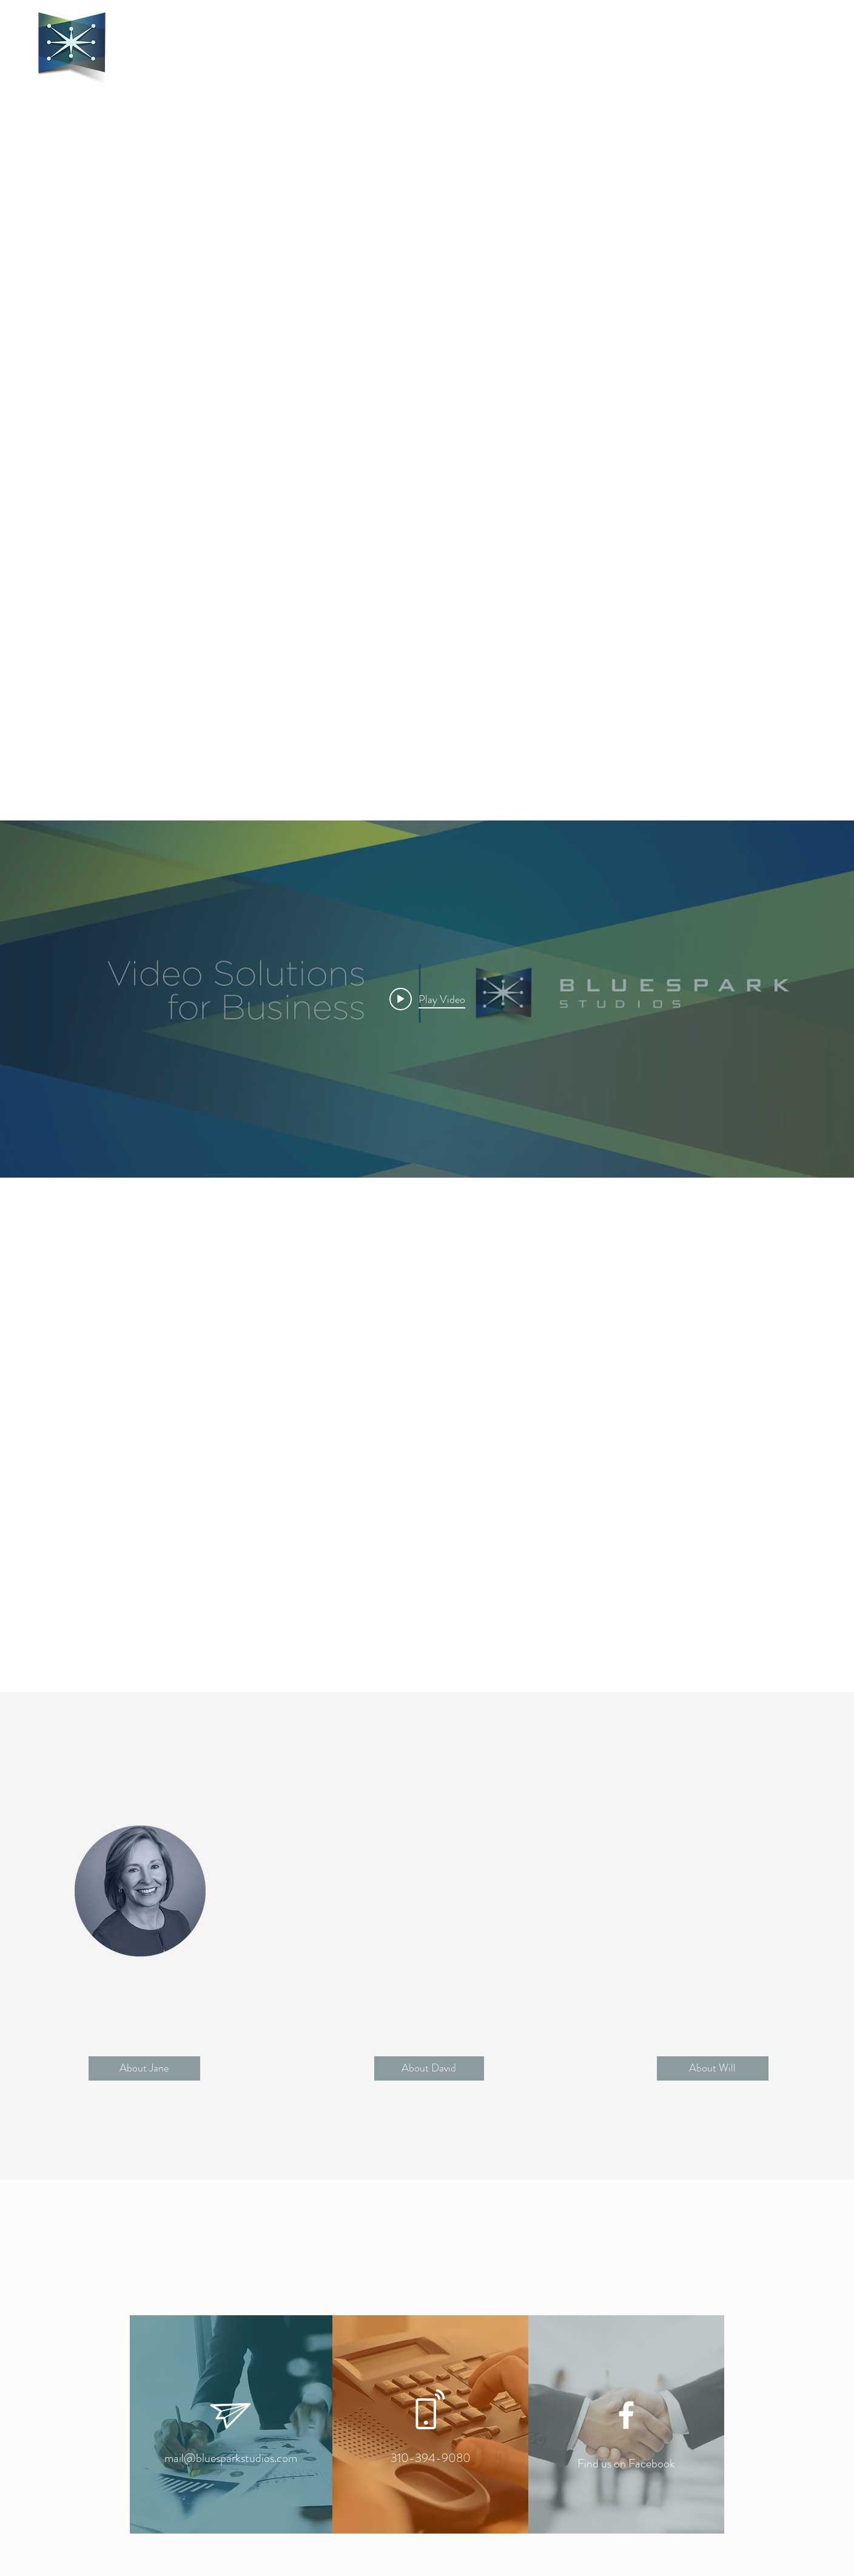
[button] (144, 2068)
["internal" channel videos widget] (427, 999)
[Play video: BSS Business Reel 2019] (427, 999)
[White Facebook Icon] (626, 2415)
